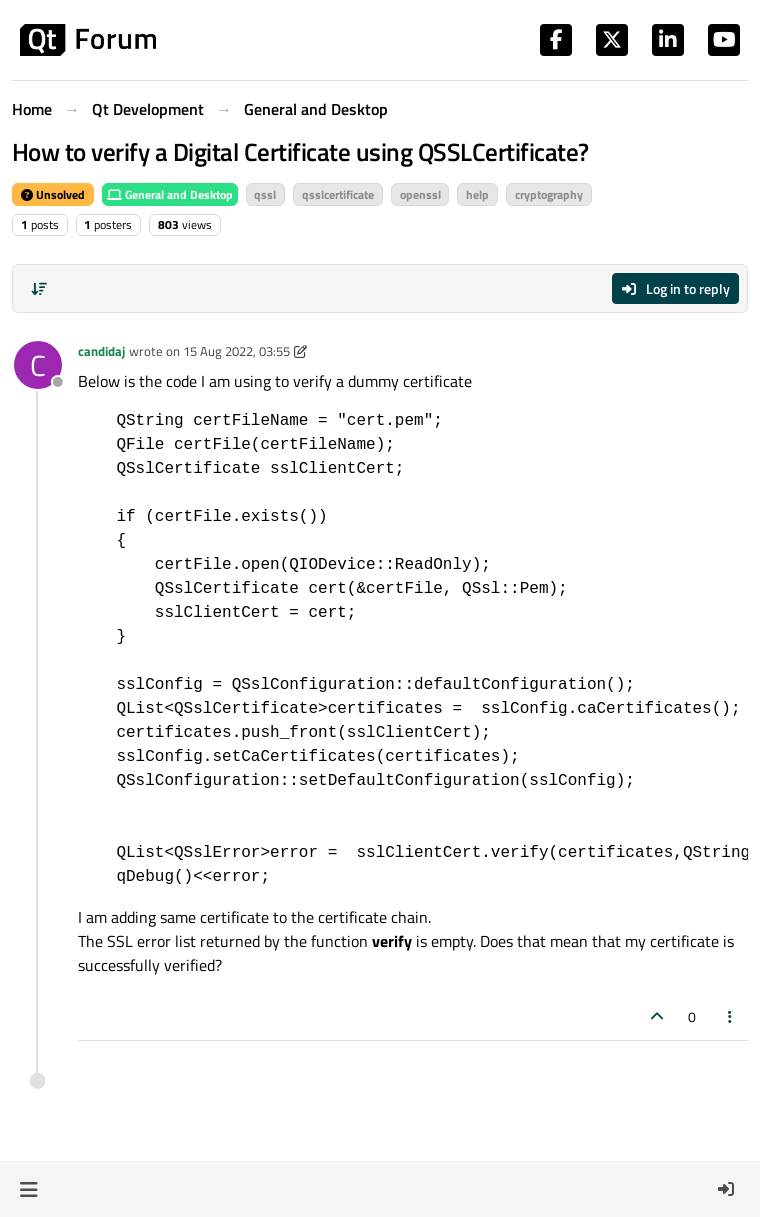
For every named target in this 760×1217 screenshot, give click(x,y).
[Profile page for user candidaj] (38, 365)
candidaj (101, 351)
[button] (28, 1189)
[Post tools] (731, 1016)
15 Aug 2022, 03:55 (236, 351)
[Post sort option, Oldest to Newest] (39, 289)
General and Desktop (170, 194)
